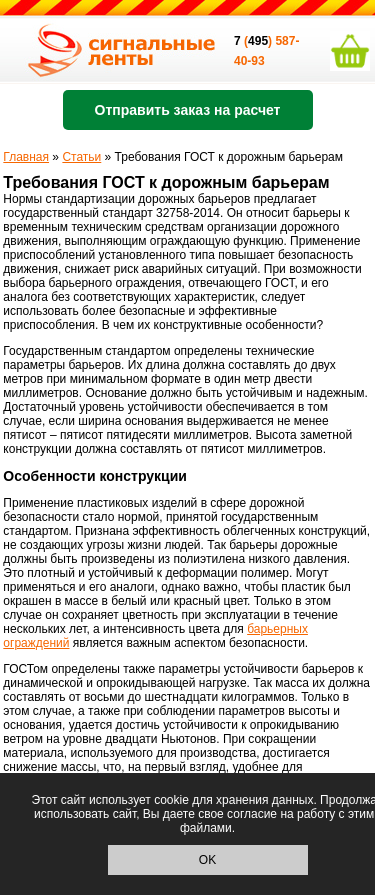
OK (207, 860)
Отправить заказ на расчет (188, 110)
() (254, 41)
